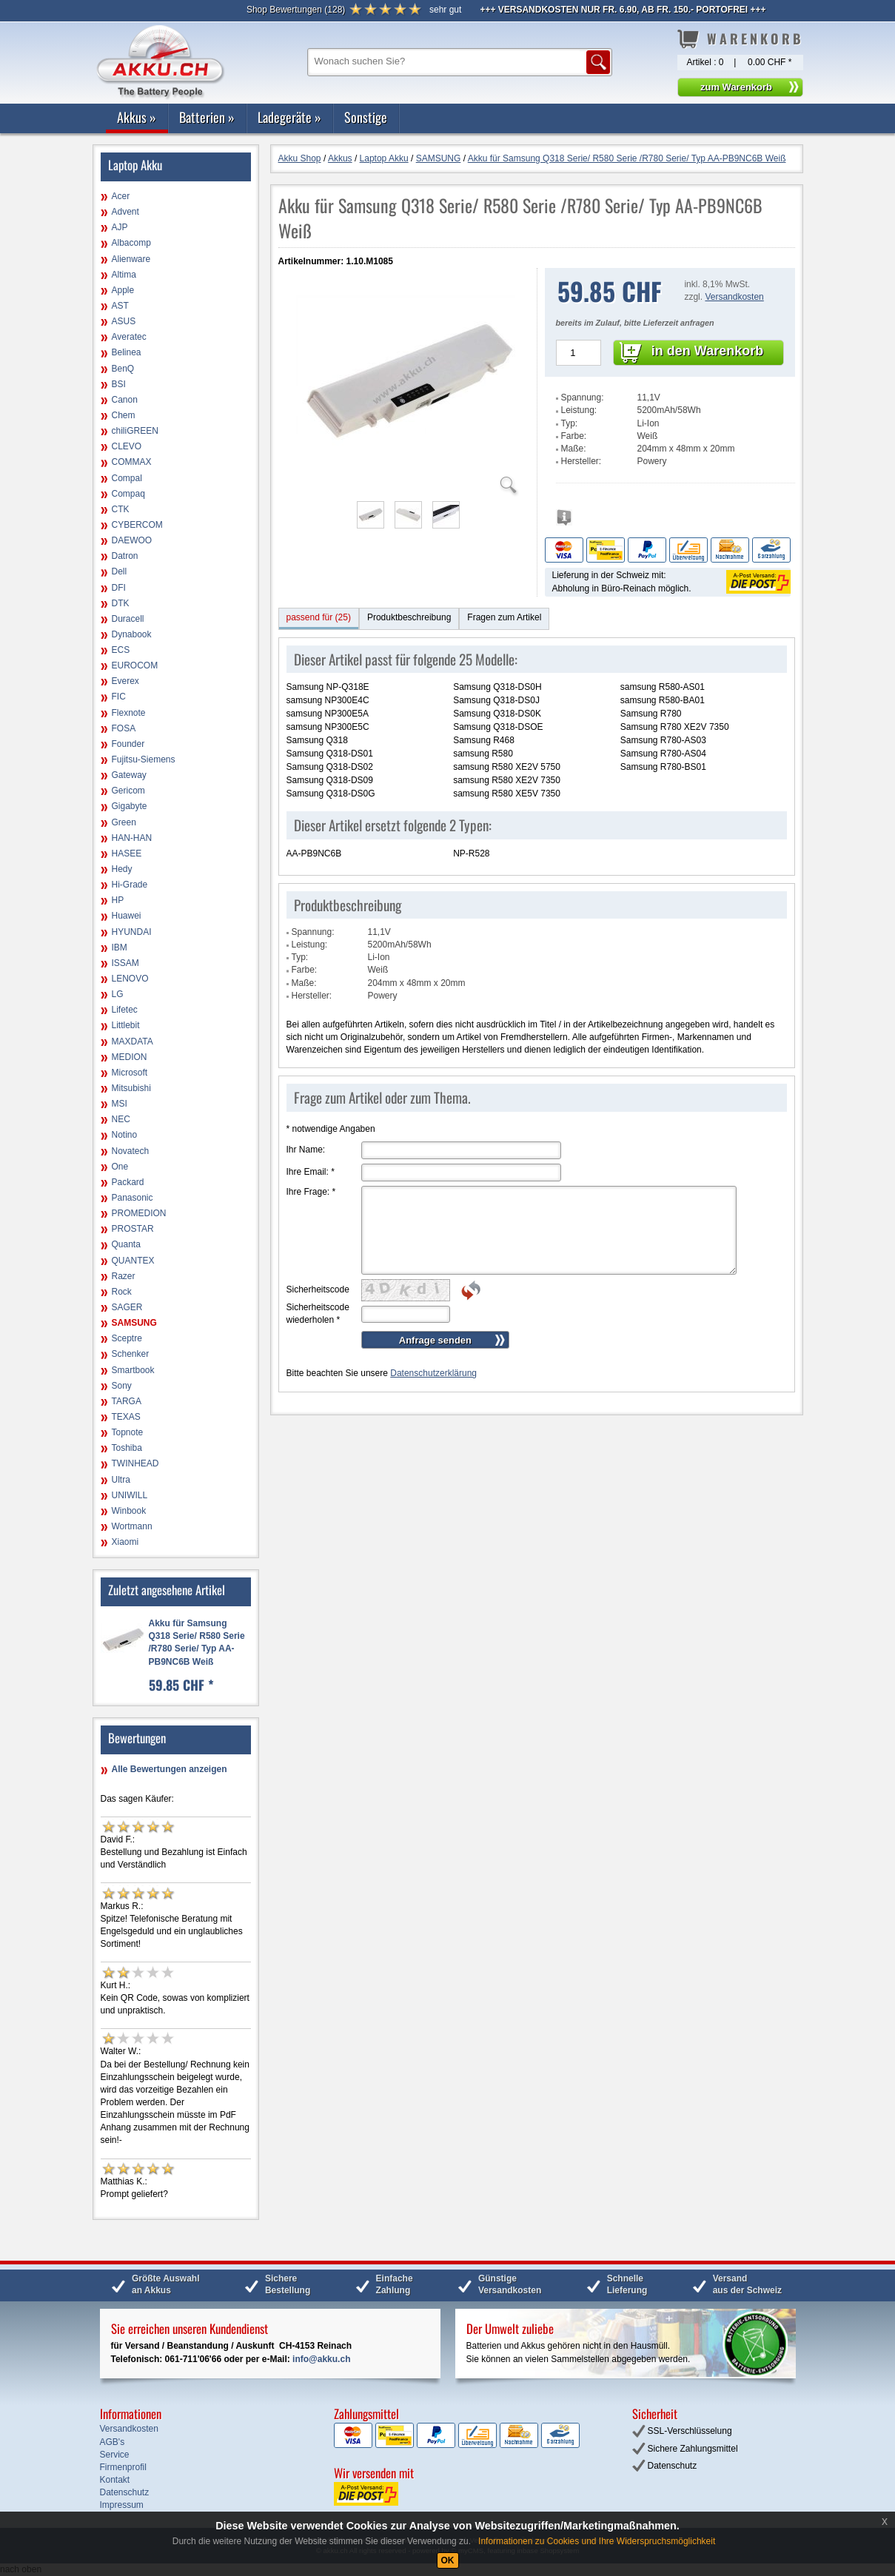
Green (124, 822)
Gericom (128, 790)
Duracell (128, 619)
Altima (124, 274)
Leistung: (579, 410)
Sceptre (127, 1338)
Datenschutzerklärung (433, 1373)
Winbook (129, 1511)
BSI (119, 384)
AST (120, 306)
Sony (122, 1386)
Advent (125, 212)
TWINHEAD (135, 1463)
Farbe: (574, 436)
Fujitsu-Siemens (143, 759)
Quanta (126, 1244)
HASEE (127, 853)
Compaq (128, 494)
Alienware (131, 259)
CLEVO (127, 446)
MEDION (129, 1057)
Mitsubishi (131, 1088)
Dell (119, 571)
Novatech (131, 1151)
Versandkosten (734, 297)
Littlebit (126, 1025)
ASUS (124, 321)
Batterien (207, 117)
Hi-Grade (130, 884)
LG (118, 994)
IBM (119, 947)
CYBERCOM (137, 525)
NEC (121, 1119)
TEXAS (126, 1417)
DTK (121, 603)
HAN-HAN (132, 838)
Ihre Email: (310, 1172)
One (120, 1166)
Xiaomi (125, 1542)
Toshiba (127, 1448)
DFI (119, 588)
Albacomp (131, 243)
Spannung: (582, 397)
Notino (125, 1135)
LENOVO (130, 978)
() (296, 9)
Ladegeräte (289, 117)
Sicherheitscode (317, 1289)
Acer (121, 196)
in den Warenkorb (707, 350)
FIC (119, 696)
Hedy (122, 869)
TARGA (126, 1401)
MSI (119, 1104)
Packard (128, 1182)
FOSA (124, 728)
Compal (127, 478)
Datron (125, 556)
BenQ (123, 368)
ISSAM (125, 963)
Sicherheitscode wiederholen (317, 1313)
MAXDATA (132, 1041)
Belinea (126, 352)
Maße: (573, 448)
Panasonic (132, 1198)
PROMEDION (139, 1213)
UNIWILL (130, 1495)
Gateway (129, 775)
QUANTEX (133, 1260)
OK (448, 2560)
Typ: (569, 423)
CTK (121, 509)
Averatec (129, 337)
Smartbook (133, 1370)
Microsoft (130, 1072)
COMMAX (132, 462)
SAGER (127, 1307)
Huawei (126, 915)
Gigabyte (129, 806)
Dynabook (132, 634)
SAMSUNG (134, 1323)
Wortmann (132, 1526)
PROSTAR (133, 1229)
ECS (121, 650)
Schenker (131, 1354)
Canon (125, 400)
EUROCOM (135, 665)
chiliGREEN (135, 431)
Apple (123, 290)
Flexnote (129, 713)
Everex (125, 681)
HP (118, 900)
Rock (122, 1292)
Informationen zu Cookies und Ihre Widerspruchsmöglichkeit (596, 2541)
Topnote (128, 1432)
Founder (128, 744)
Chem (123, 415)
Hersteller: (581, 461)
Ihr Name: (306, 1149)
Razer (123, 1276)
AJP (120, 227)
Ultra (121, 1480)
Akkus (136, 117)
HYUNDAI (132, 932)
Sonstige (365, 117)
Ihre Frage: (311, 1192)
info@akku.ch (321, 2359)
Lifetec (125, 1009)
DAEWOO (132, 540)
